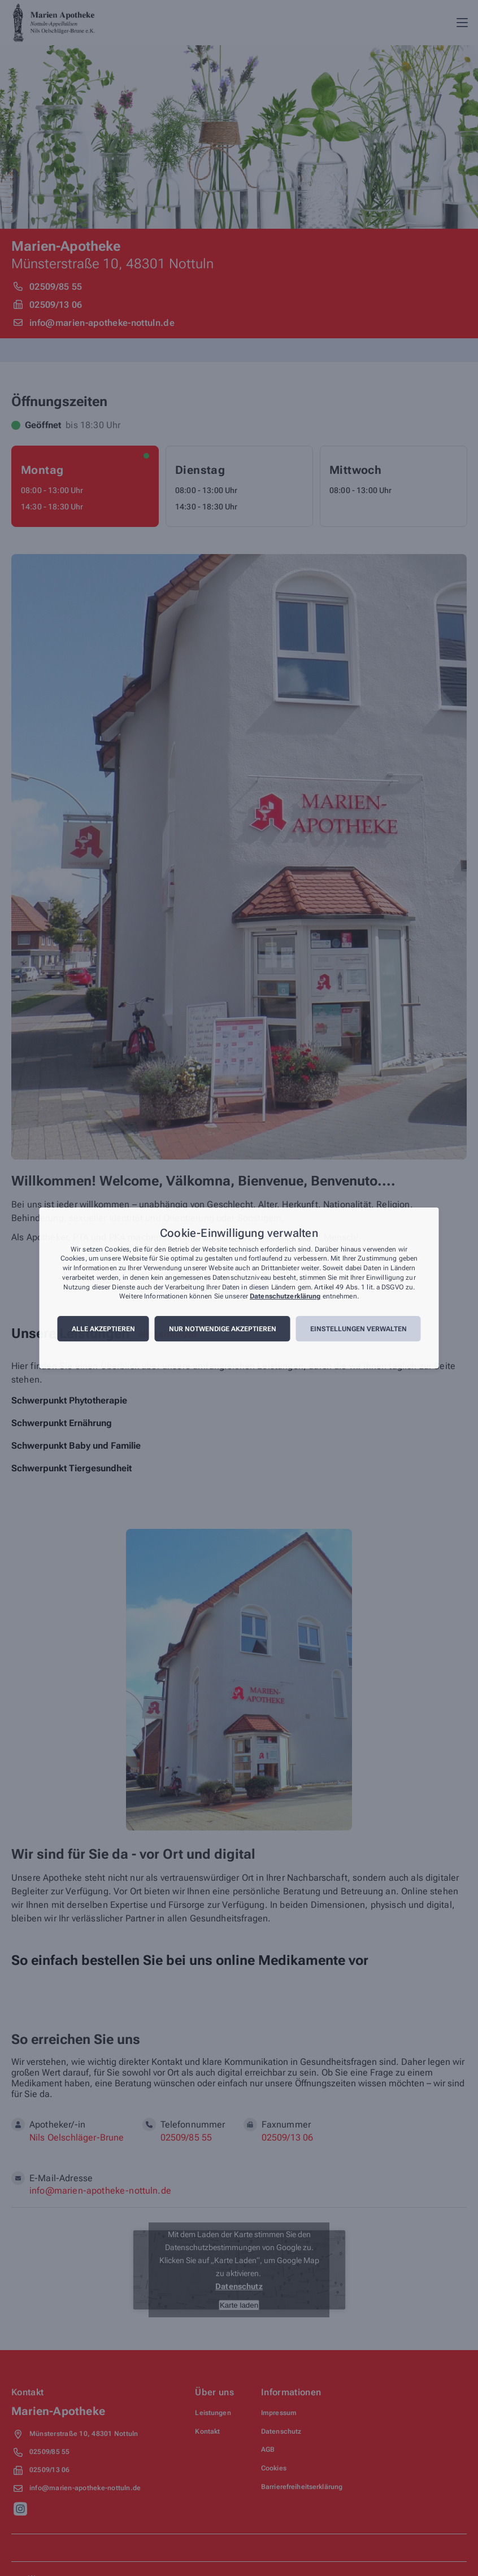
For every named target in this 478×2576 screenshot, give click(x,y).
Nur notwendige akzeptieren (222, 1329)
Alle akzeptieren (103, 1329)
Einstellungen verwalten (358, 1329)
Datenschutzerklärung (285, 1297)
